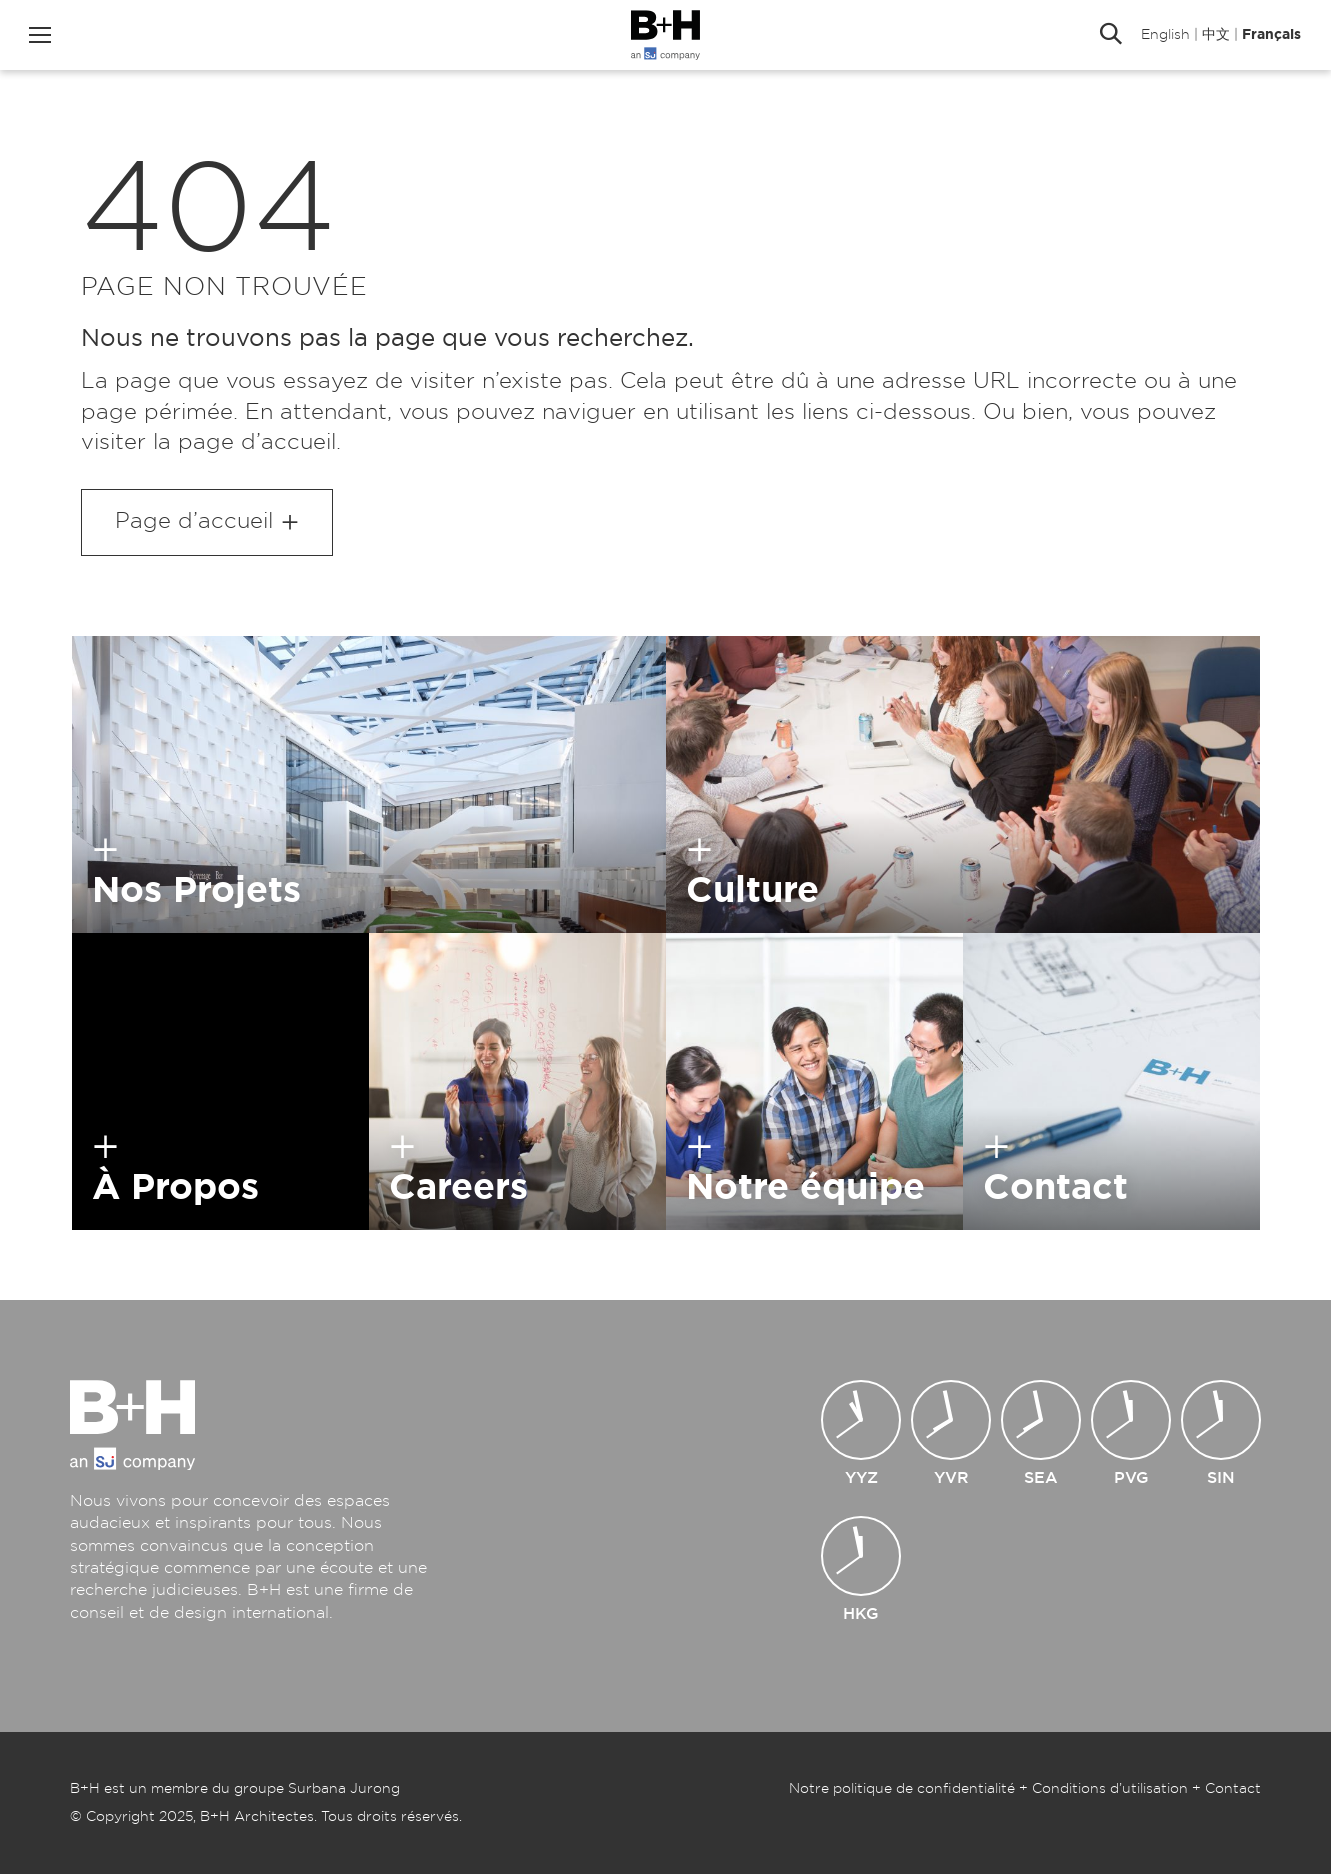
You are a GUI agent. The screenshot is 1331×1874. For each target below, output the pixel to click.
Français (1271, 35)
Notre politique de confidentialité (902, 1789)
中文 (1216, 35)
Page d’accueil (194, 521)
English (1165, 35)
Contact (1233, 1789)
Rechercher (1111, 35)
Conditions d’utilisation (1110, 1789)
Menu (40, 35)
